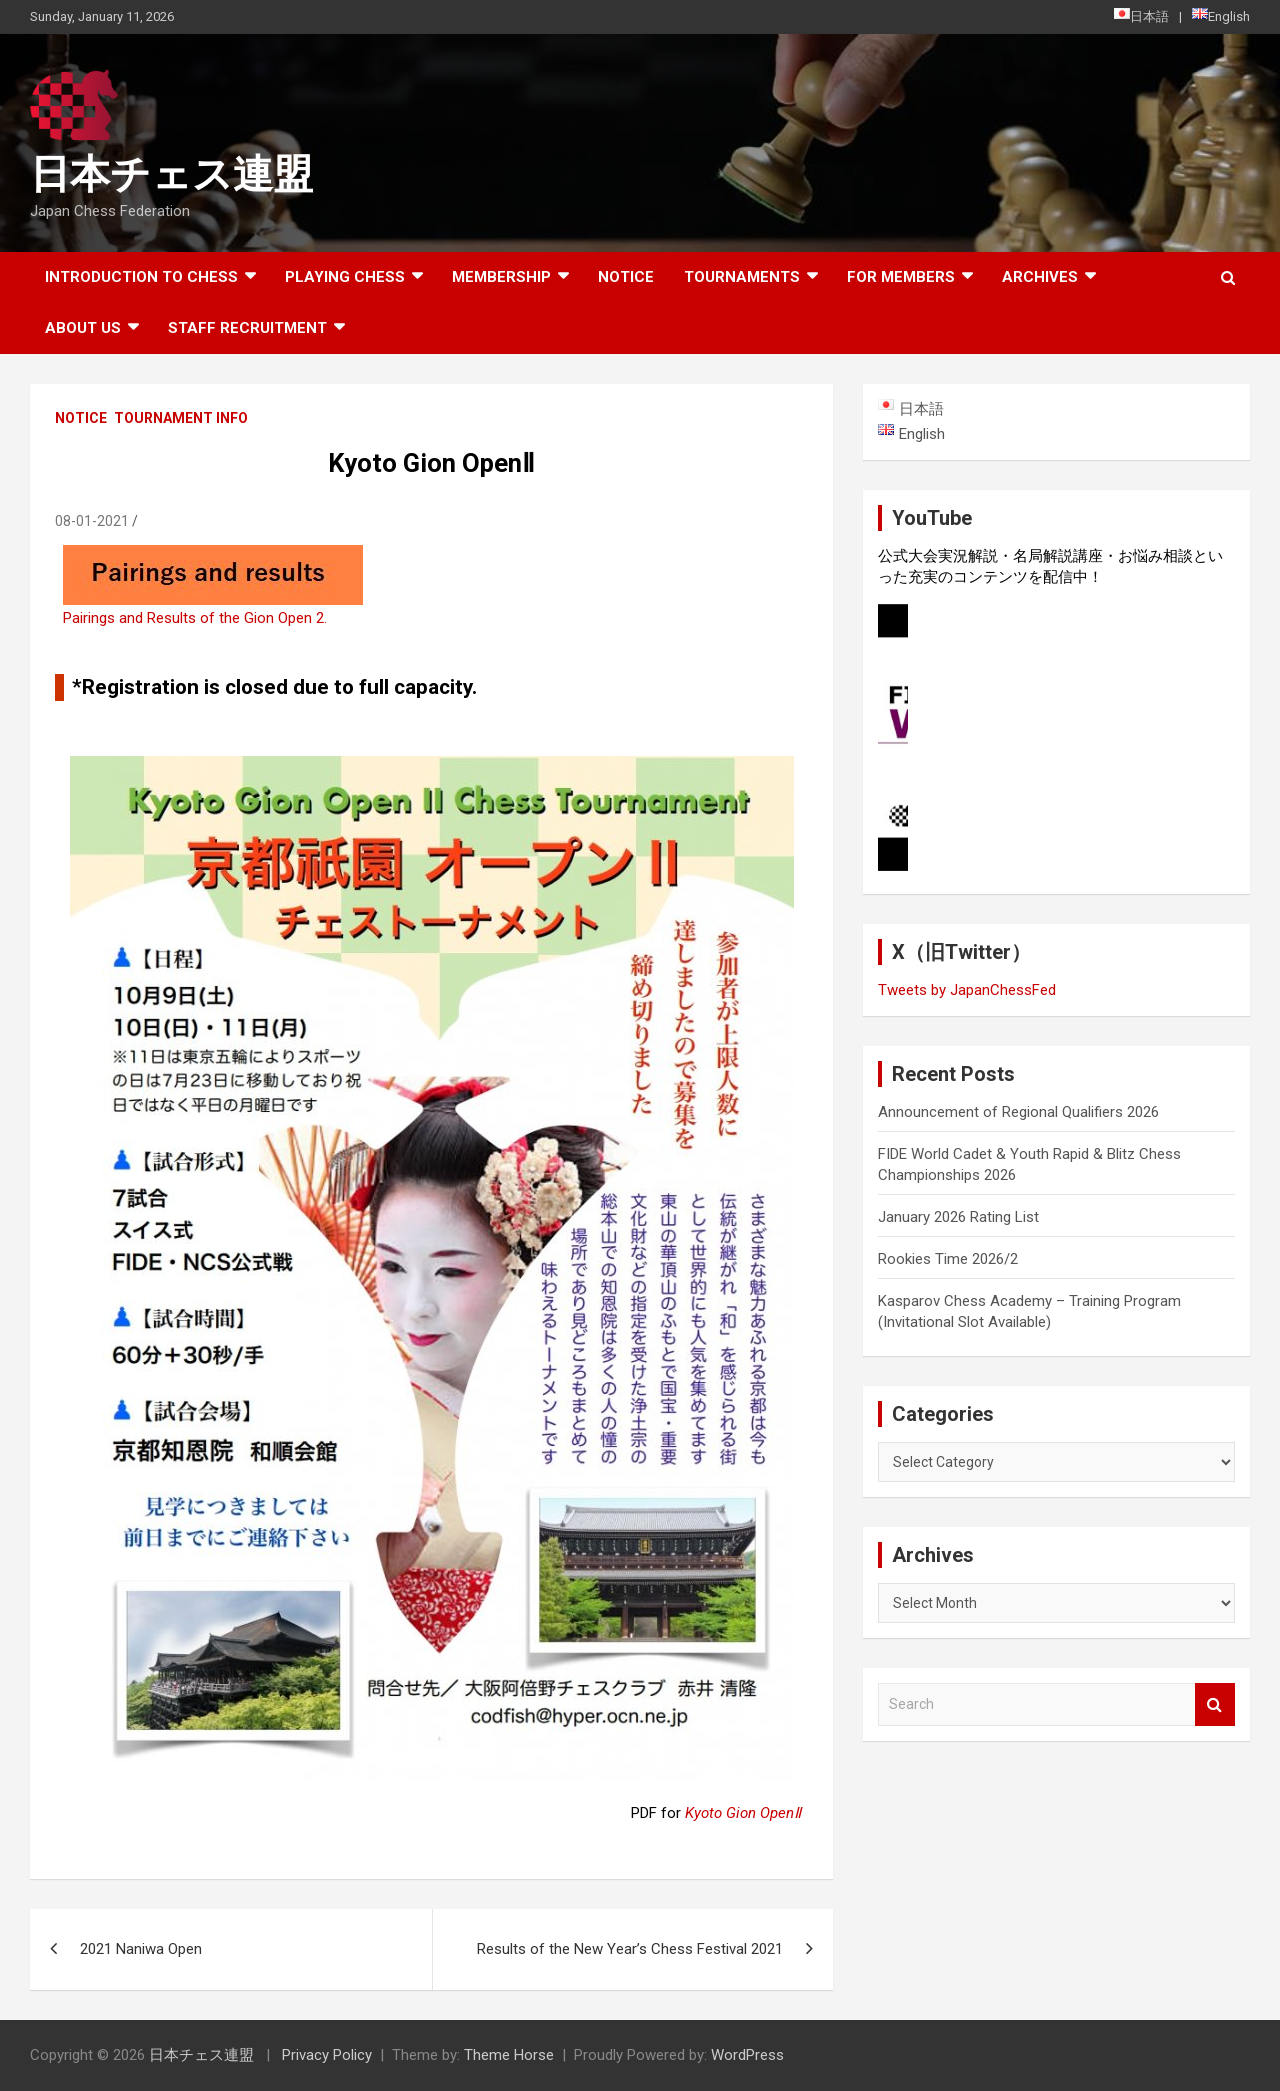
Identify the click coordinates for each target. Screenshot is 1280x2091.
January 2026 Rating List (958, 1217)
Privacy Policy (327, 2055)
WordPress (747, 2055)
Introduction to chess (141, 277)
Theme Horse (509, 2055)
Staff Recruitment (247, 328)
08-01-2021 (92, 521)
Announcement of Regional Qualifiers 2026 (1018, 1112)
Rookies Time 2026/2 (948, 1259)
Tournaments (742, 277)
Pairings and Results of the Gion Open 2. (195, 618)
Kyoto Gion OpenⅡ (743, 1813)
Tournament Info (181, 418)
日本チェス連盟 (171, 174)
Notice (626, 277)
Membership (501, 277)
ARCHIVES (1040, 277)
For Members (901, 277)
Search (1215, 1704)
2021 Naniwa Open (141, 1949)
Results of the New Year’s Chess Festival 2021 (630, 1949)
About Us (83, 328)
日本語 (1141, 16)
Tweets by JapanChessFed (967, 990)
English (1221, 16)
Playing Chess (345, 277)
